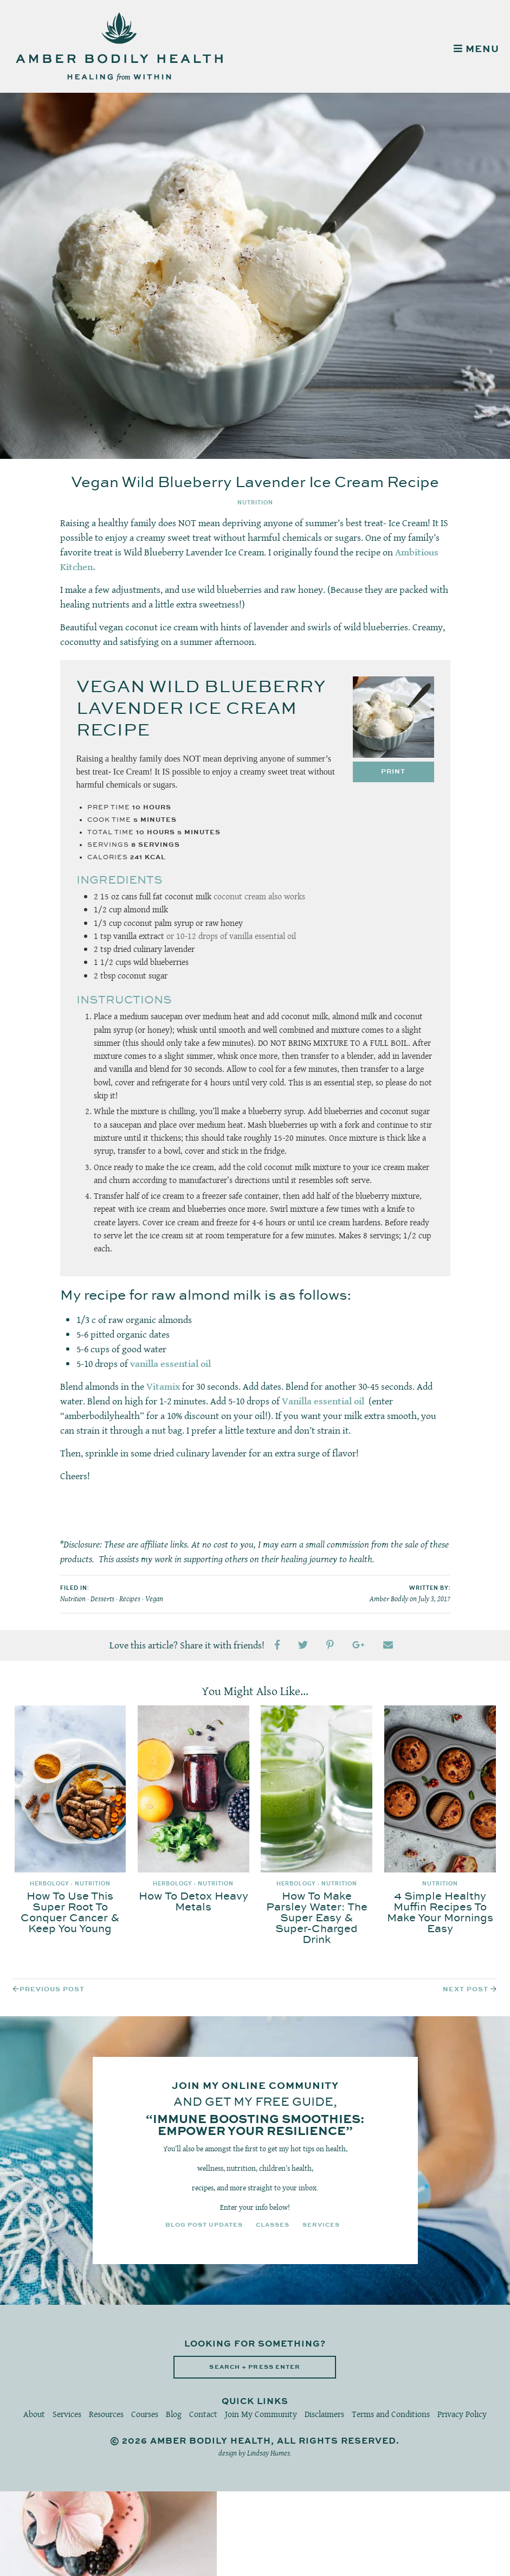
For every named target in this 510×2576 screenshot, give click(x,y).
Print (393, 772)
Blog (174, 2414)
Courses (144, 2414)
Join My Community (261, 2414)
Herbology (49, 1884)
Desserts (102, 1598)
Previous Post (52, 1989)
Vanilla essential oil (323, 1401)
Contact (203, 2414)
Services (321, 2225)
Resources (106, 2414)
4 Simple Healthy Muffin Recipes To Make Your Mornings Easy (440, 1913)
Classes (272, 2225)
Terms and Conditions (391, 2414)
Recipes (129, 1598)
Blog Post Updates (204, 2225)
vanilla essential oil (170, 1364)
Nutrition (255, 503)
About (34, 2414)
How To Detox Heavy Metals (193, 1902)
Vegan (154, 1598)
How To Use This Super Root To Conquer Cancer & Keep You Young (70, 1913)
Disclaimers (324, 2414)
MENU (476, 49)
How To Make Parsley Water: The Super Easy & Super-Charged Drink (316, 1918)
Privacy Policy (462, 2414)
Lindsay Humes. (269, 2452)
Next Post (465, 1989)
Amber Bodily (389, 1598)
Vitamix (163, 1386)
